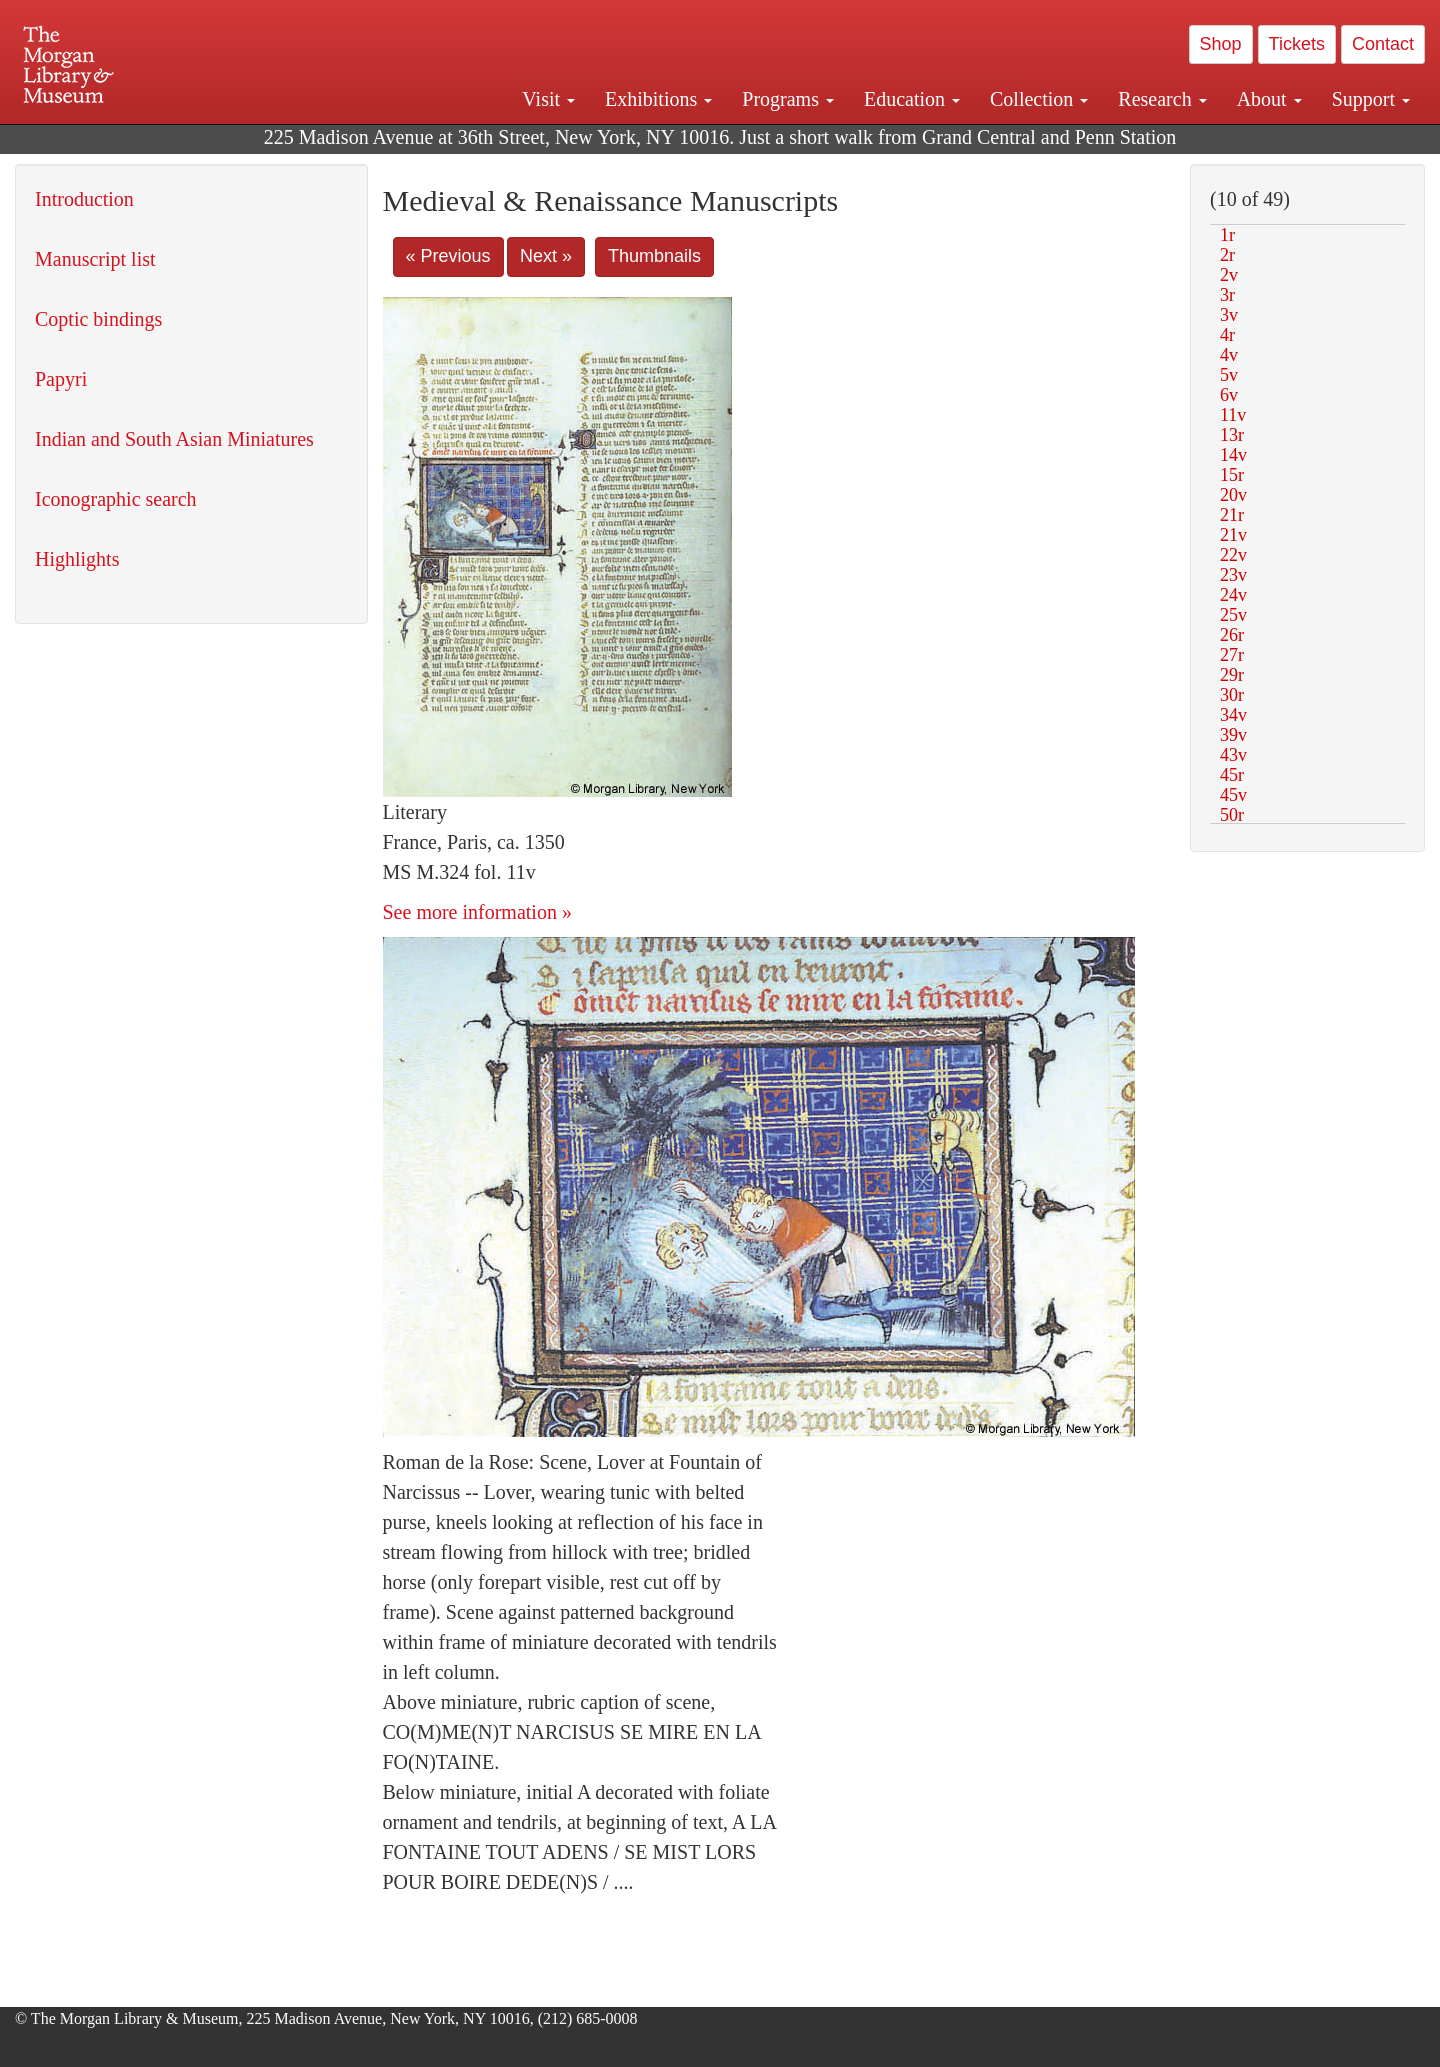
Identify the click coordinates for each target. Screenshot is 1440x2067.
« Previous (448, 256)
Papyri (61, 379)
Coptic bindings (98, 319)
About (1269, 99)
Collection (1039, 99)
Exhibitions (658, 99)
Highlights (77, 559)
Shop (1221, 44)
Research (1162, 99)
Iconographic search (116, 499)
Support (1371, 99)
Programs (788, 99)
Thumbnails (654, 256)
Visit (548, 99)
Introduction (84, 199)
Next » (546, 256)
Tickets (1297, 44)
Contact (1383, 44)
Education (912, 99)
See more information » (477, 912)
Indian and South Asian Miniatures (174, 439)
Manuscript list (95, 259)
